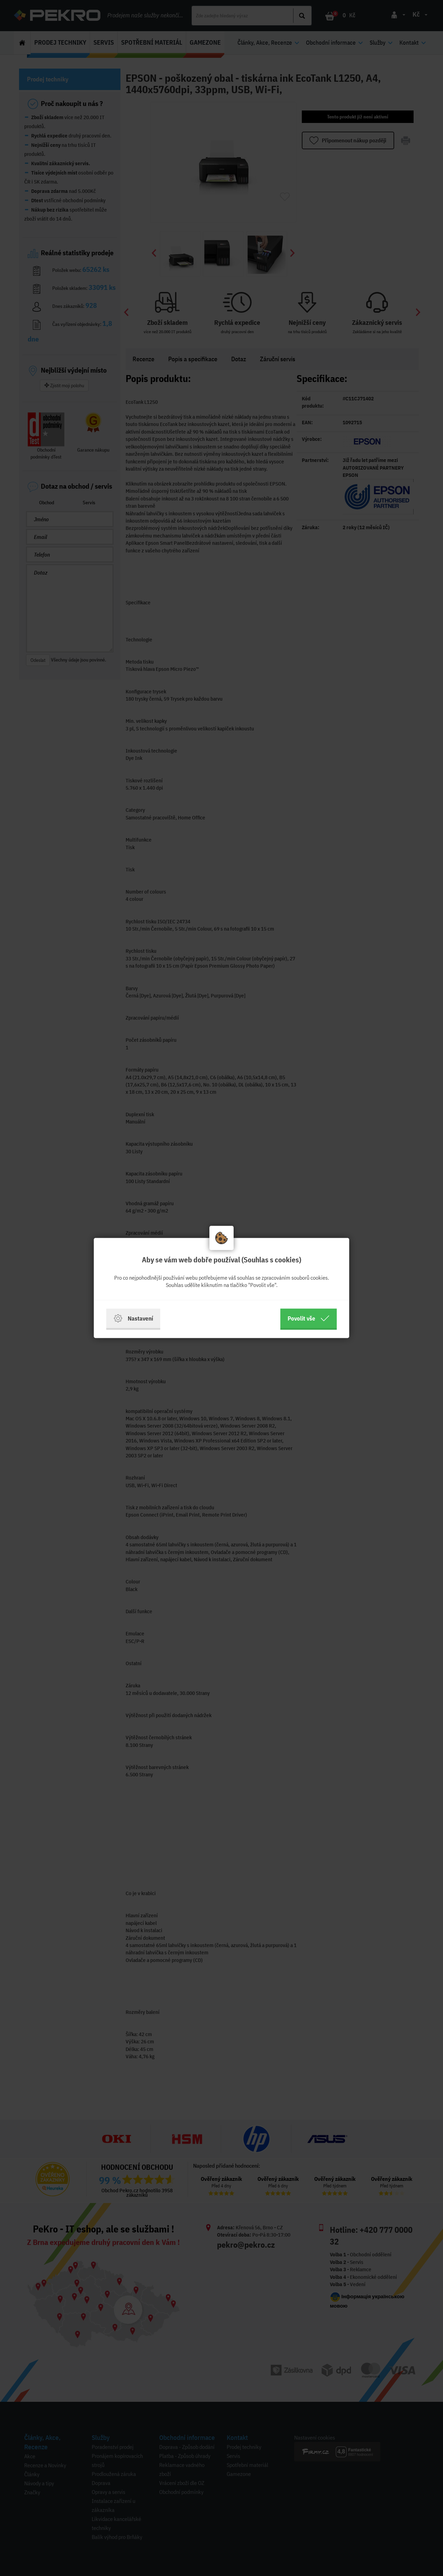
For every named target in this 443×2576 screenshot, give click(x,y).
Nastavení (133, 1318)
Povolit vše (308, 1318)
